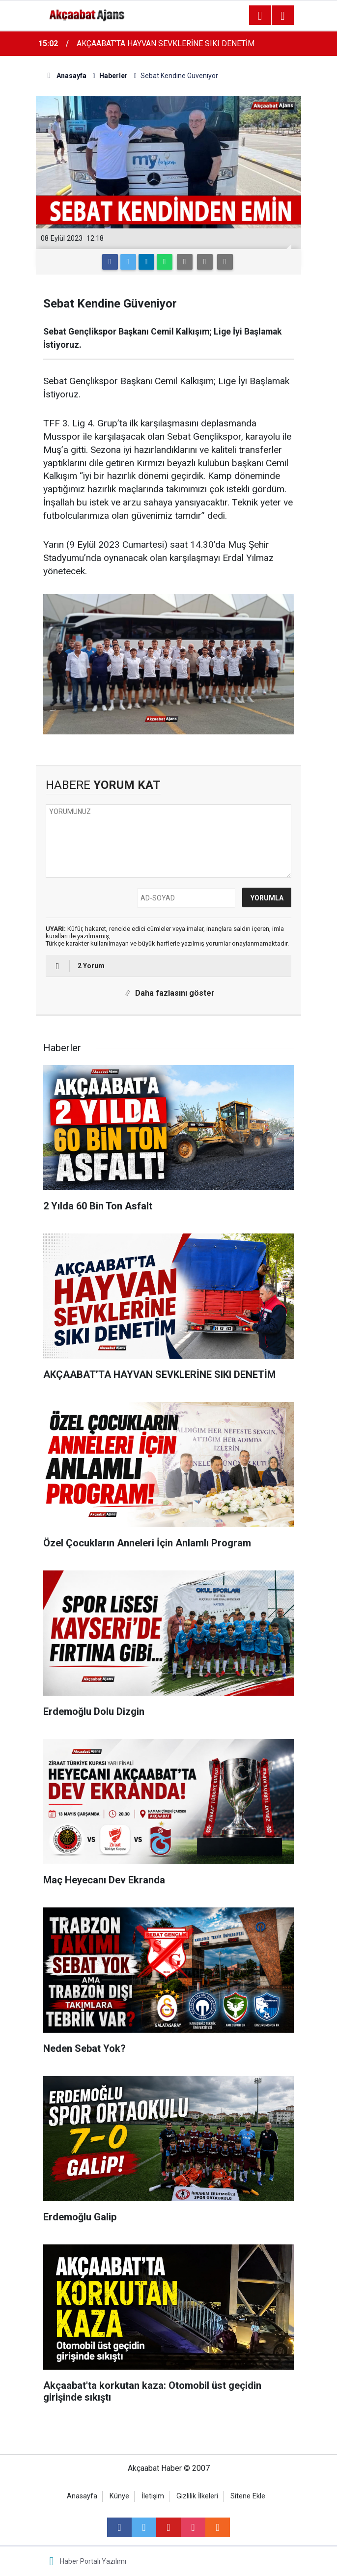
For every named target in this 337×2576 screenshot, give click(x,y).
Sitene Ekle (247, 2496)
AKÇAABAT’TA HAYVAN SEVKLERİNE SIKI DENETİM (165, 43)
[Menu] (260, 15)
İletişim (152, 2496)
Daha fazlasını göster (167, 993)
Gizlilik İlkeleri (197, 2496)
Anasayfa (82, 2496)
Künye (119, 2496)
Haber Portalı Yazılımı (93, 2561)
